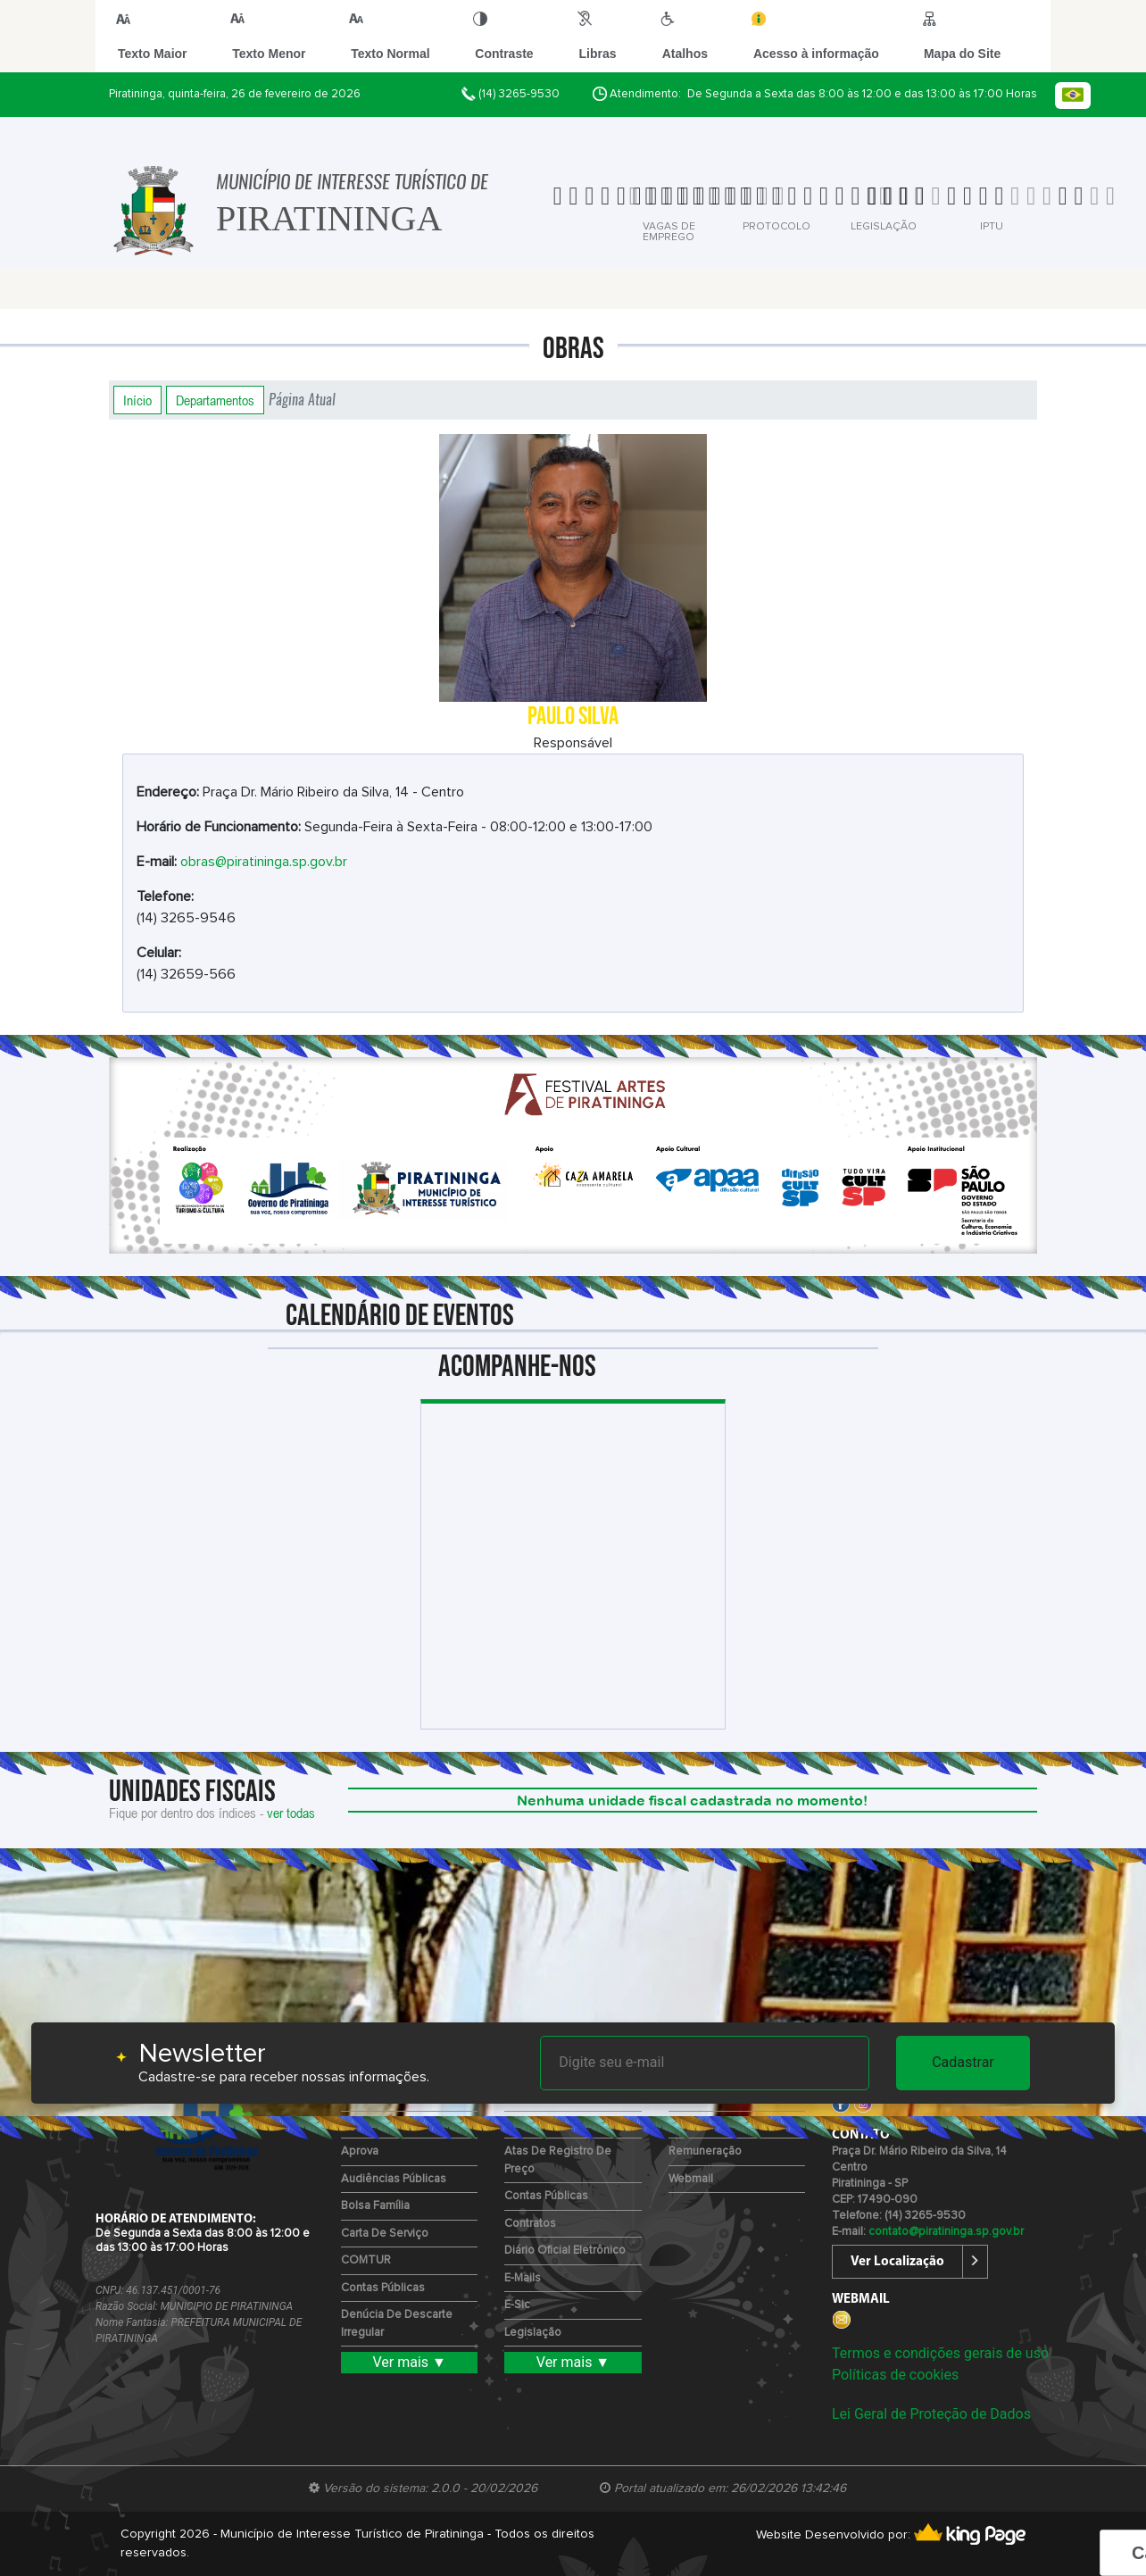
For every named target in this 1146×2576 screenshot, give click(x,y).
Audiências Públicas (393, 2179)
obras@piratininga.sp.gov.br (263, 861)
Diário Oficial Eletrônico (565, 2250)
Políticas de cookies (895, 2374)
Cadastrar (963, 2062)
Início (137, 400)
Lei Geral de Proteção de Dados (931, 2413)
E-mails (522, 2278)
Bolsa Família (375, 2206)
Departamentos (215, 400)
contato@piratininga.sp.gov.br (946, 2232)
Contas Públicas (383, 2288)
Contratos (530, 2224)
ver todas (291, 1813)
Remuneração (705, 2151)
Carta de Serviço (384, 2233)
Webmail (690, 2179)
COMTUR (366, 2260)
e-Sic (517, 2305)
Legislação (532, 2332)
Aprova (359, 2151)
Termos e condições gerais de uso (940, 2353)
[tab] (592, 208)
